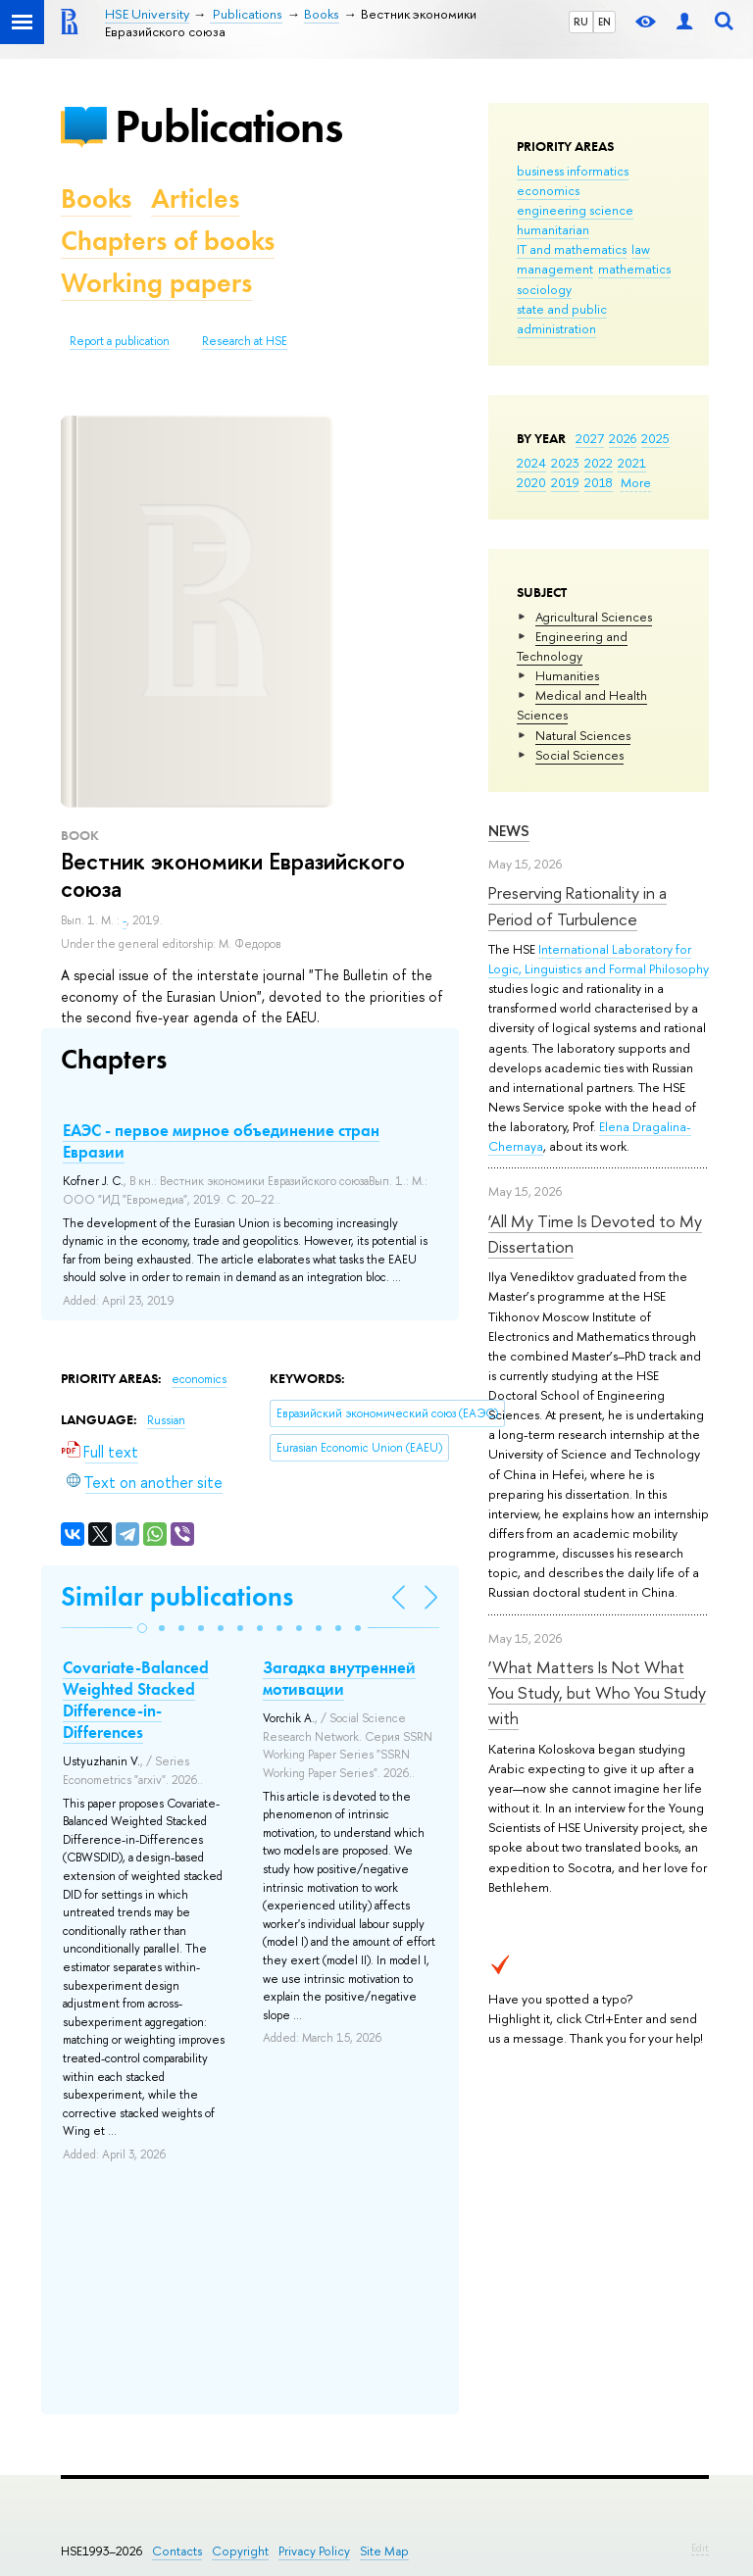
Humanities (567, 675)
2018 (598, 482)
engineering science (575, 210)
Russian (166, 1420)
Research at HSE (244, 341)
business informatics (572, 170)
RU (581, 21)
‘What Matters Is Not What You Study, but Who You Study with (597, 1693)
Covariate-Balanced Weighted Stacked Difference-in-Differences (136, 1700)
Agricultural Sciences (593, 616)
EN (604, 21)
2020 (531, 482)
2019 (565, 482)
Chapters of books (168, 240)
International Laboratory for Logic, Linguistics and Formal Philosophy (598, 958)
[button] (142, 1628)
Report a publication (120, 341)
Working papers (156, 283)
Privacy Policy (314, 2551)
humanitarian (553, 229)
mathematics (634, 268)
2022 (598, 462)
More (636, 482)
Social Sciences (579, 755)
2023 (565, 462)
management (555, 268)
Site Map (384, 2551)
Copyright (240, 2551)
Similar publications (177, 1596)
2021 (632, 462)
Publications (228, 126)
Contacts (177, 2551)
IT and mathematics (572, 249)
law (640, 249)
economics (548, 190)
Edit (700, 2547)
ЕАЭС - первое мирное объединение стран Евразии (221, 1141)
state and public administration (562, 318)
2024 (531, 462)
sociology (544, 289)
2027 (590, 438)
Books (96, 198)
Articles (195, 198)
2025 (655, 438)
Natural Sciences (582, 735)
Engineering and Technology (572, 646)
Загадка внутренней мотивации (339, 1678)
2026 (622, 438)
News (508, 830)
